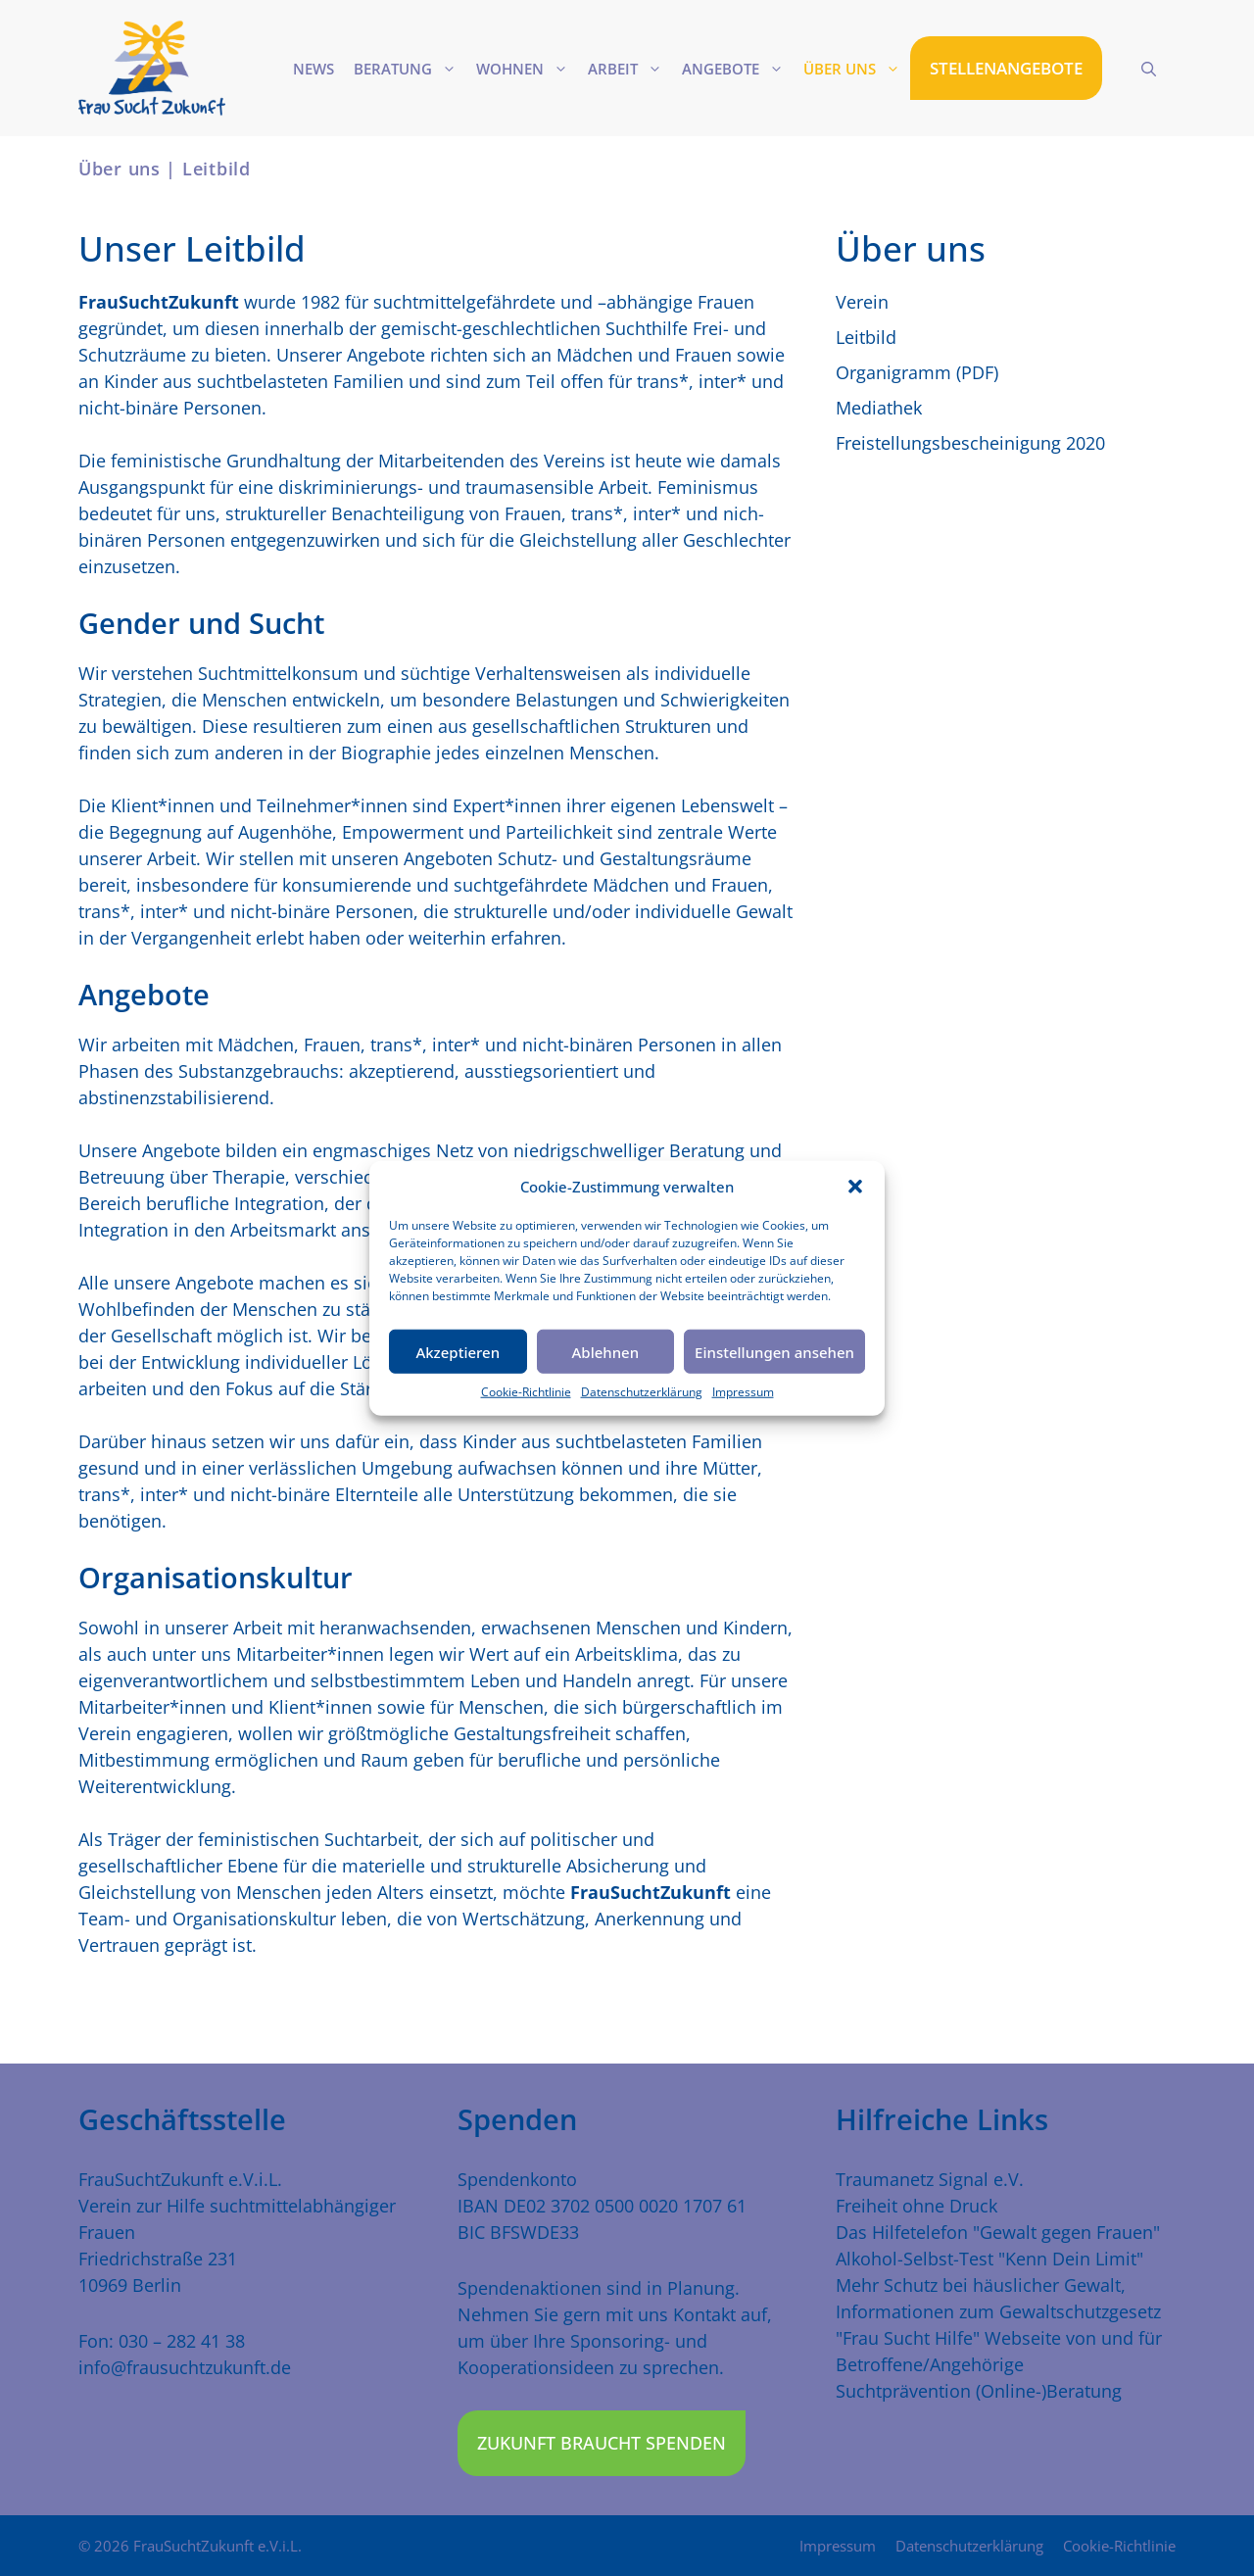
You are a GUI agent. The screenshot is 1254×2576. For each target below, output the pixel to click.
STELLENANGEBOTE (1006, 68)
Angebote (738, 68)
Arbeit (630, 68)
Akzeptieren (457, 1351)
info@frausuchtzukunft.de (184, 2367)
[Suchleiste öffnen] (1149, 68)
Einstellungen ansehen (774, 1351)
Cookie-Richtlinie (526, 1392)
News (313, 68)
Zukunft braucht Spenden (601, 2442)
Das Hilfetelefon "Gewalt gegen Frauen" (998, 2232)
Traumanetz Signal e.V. (930, 2179)
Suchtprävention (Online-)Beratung (979, 2391)
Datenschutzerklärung (641, 1392)
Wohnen (527, 68)
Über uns (856, 68)
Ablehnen (606, 1351)
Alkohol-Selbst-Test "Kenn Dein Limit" (989, 2258)
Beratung (410, 68)
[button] (855, 1186)
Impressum (743, 1392)
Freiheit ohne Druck (916, 2205)
